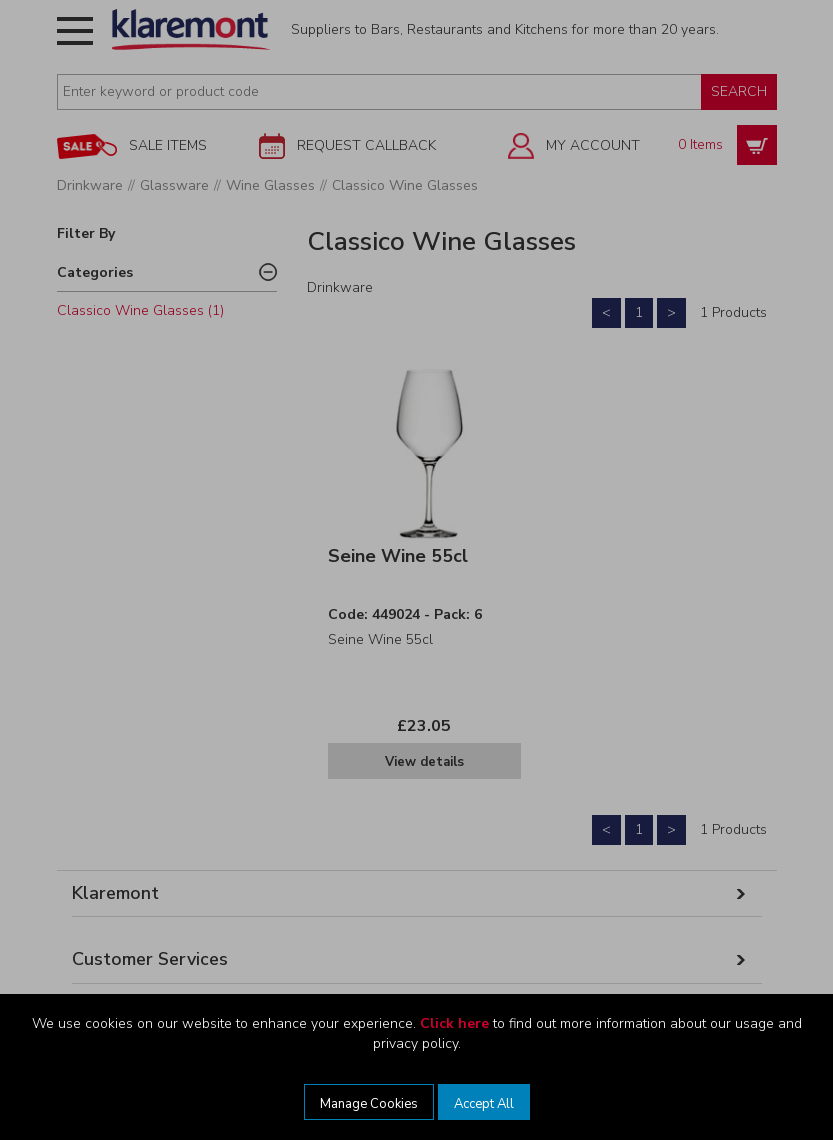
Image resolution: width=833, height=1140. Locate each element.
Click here (454, 1023)
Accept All (484, 1104)
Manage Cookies (369, 1104)
